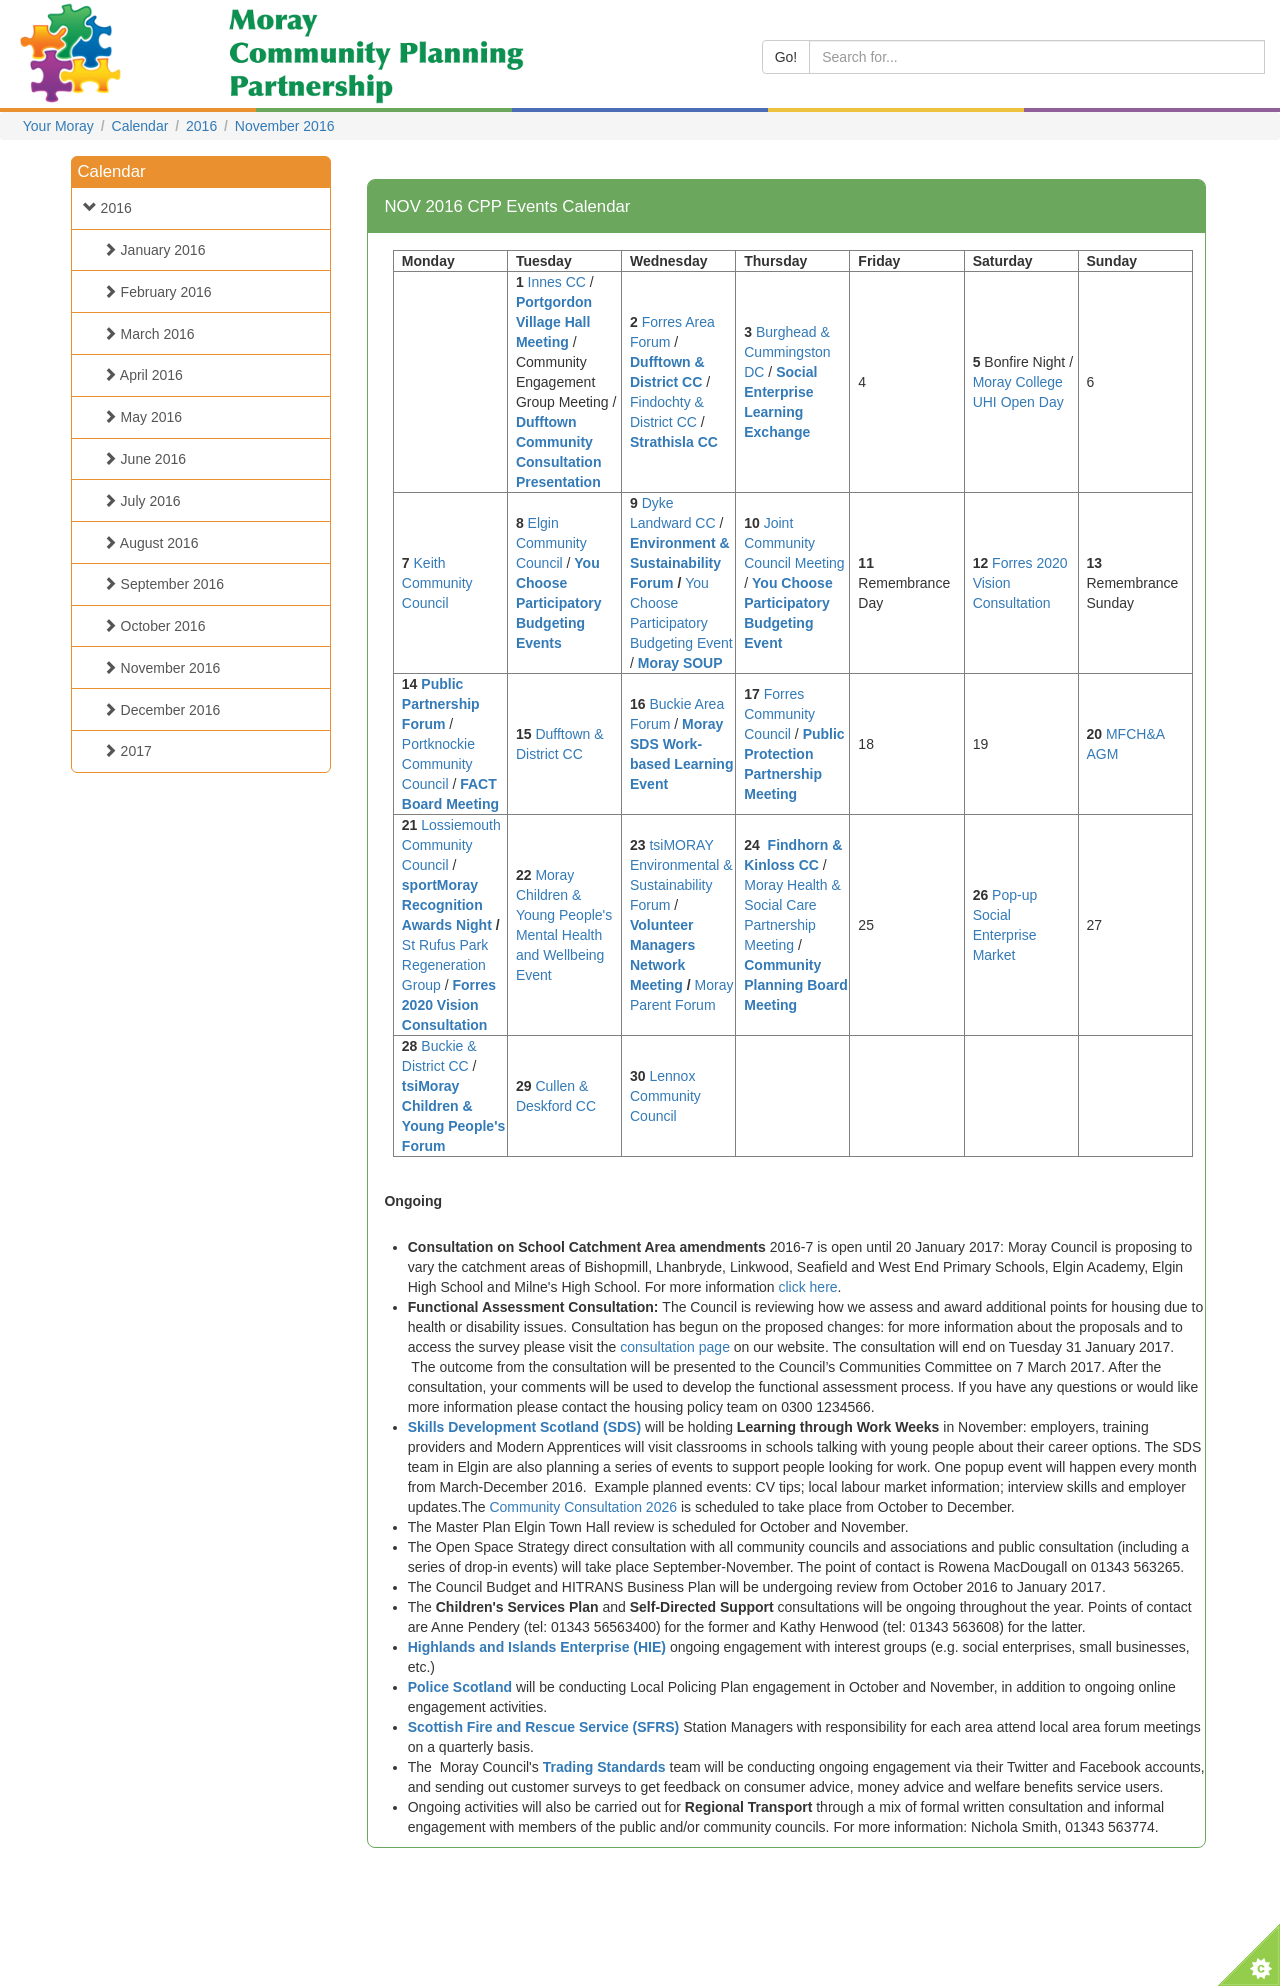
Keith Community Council (437, 583)
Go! (786, 57)
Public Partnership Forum (441, 704)
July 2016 (137, 501)
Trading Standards (604, 1767)
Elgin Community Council (551, 543)
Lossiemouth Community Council (451, 845)
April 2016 (138, 375)
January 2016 (149, 250)
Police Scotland (460, 1687)
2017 (122, 751)
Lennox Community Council (665, 1096)
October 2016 (149, 626)
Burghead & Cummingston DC (787, 352)
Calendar (140, 126)
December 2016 (157, 710)
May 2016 (137, 417)
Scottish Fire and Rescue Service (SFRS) (544, 1727)
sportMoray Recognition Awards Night (447, 905)
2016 (201, 126)
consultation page (675, 1347)
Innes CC (557, 282)
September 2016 (158, 584)
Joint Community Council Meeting (794, 543)
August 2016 (146, 543)
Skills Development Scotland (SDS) (524, 1427)
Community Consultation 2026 (583, 1507)
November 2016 (285, 126)
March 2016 (144, 334)
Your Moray (58, 126)
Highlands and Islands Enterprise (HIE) (537, 1647)
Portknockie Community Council (438, 764)
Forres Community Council (779, 714)
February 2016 (152, 292)
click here (807, 1287)
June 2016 (139, 459)
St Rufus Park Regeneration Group (445, 965)
